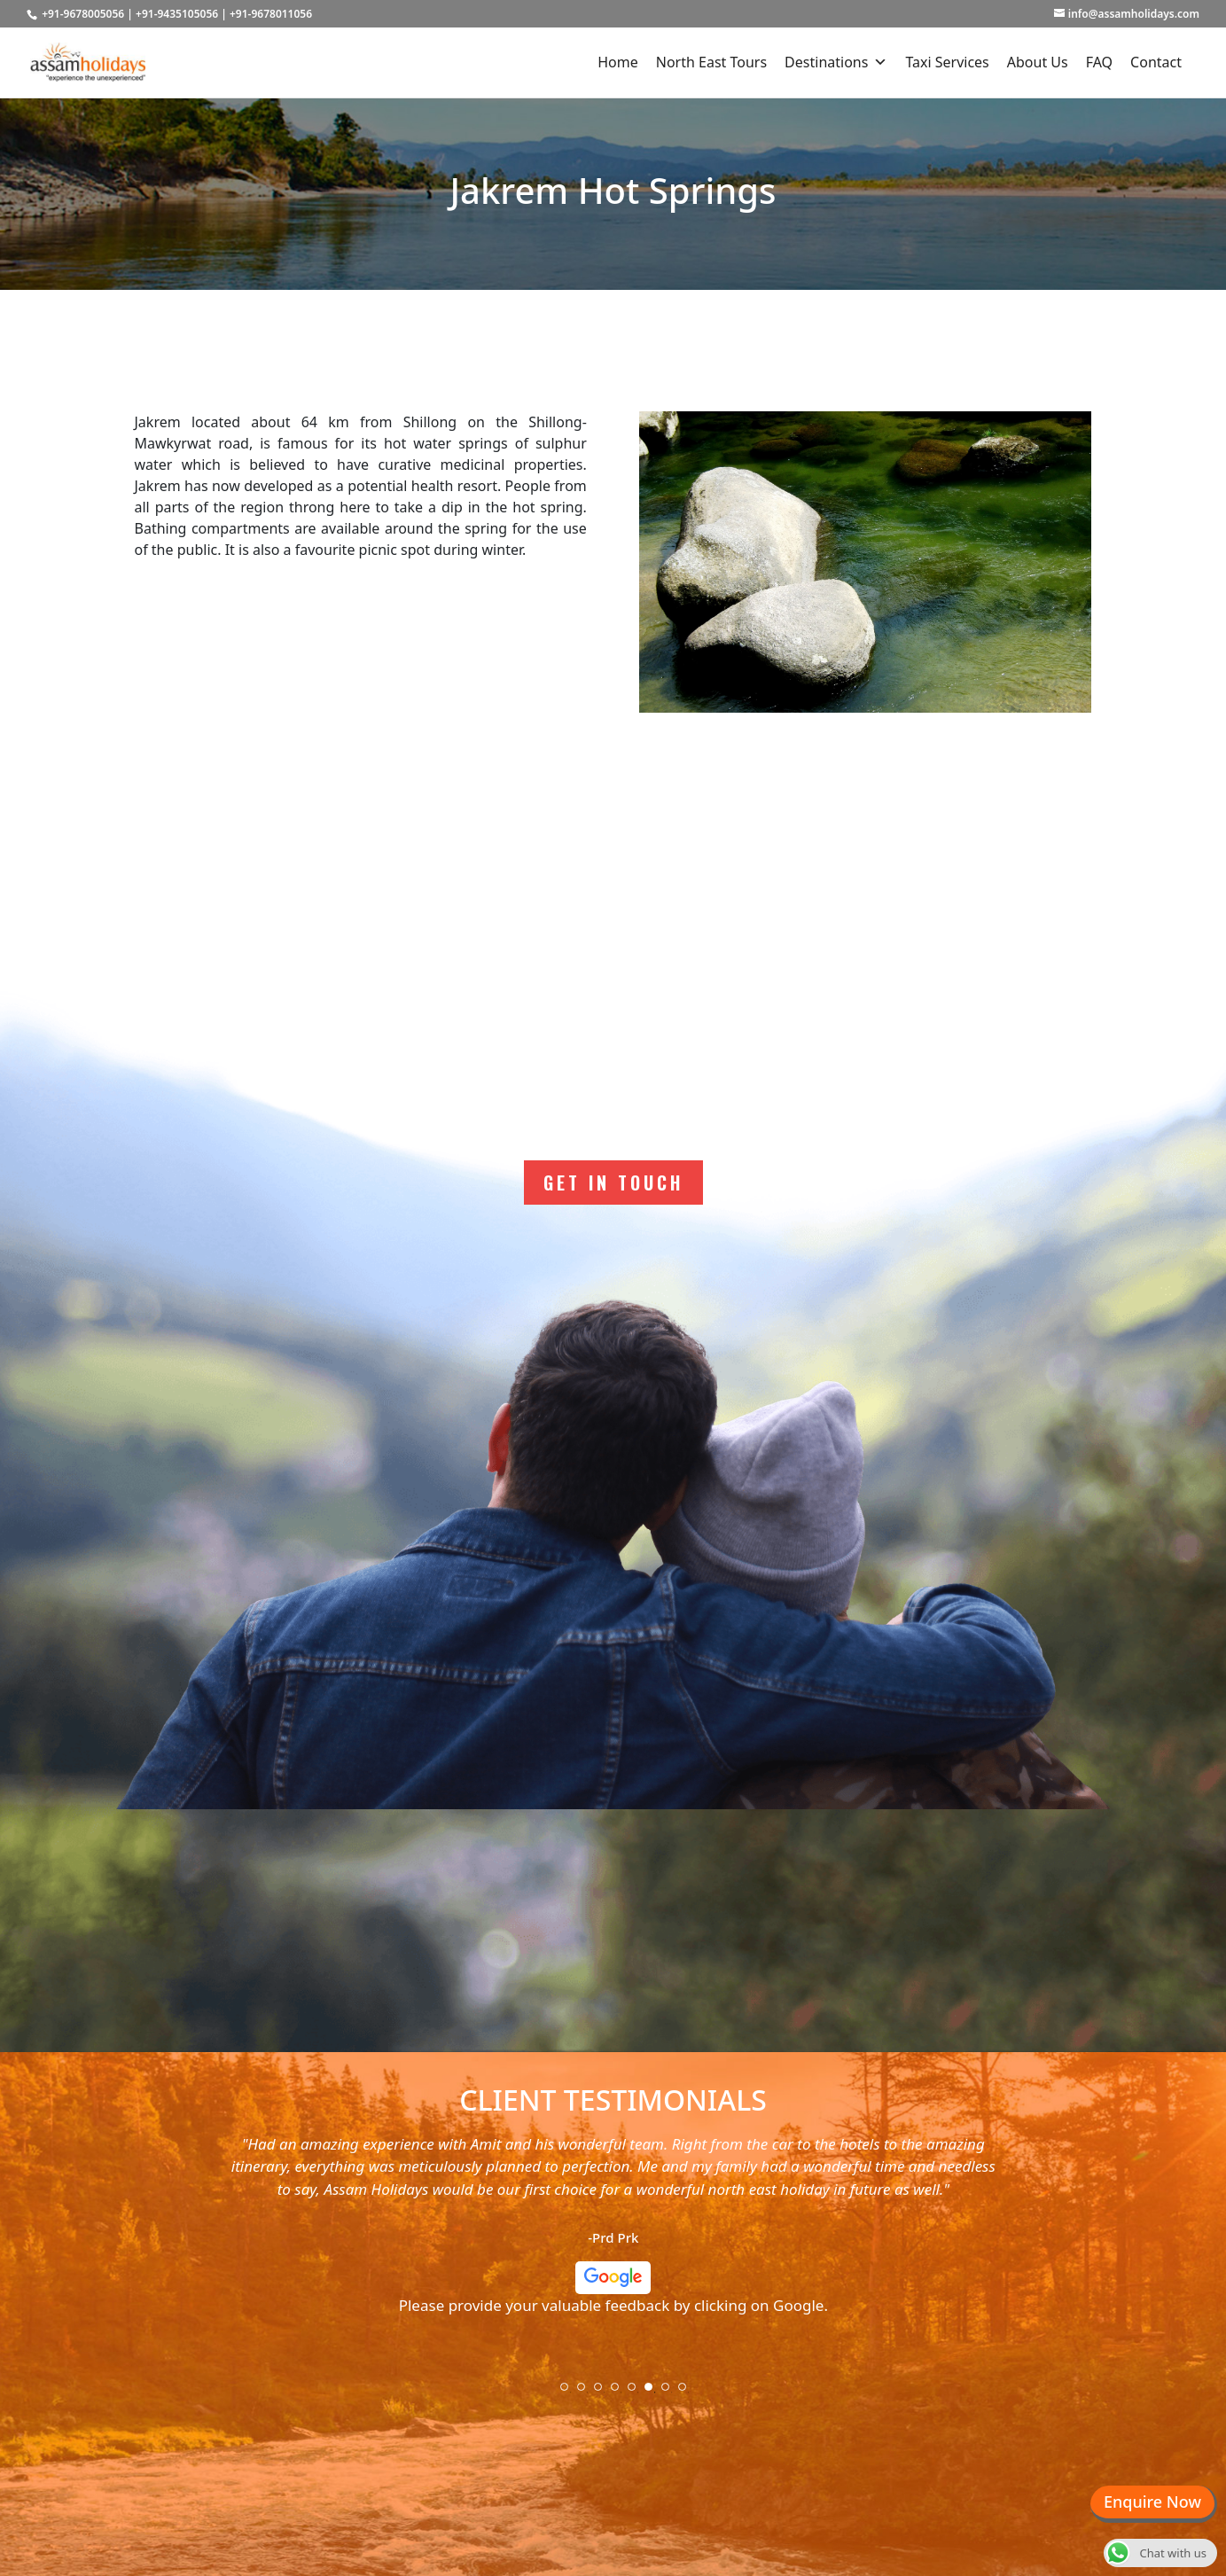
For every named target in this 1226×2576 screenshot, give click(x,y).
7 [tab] (671, 2392)
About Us (1037, 62)
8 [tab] (688, 2392)
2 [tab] (587, 2392)
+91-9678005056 (83, 13)
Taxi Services (946, 62)
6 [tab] (654, 2392)
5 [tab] (637, 2392)
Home (617, 62)
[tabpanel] (613, 2231)
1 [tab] (570, 2392)
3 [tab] (604, 2392)
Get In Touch (613, 1182)
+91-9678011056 (271, 13)
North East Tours (711, 62)
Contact (1156, 62)
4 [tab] (620, 2392)
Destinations (836, 62)
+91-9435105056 (177, 13)
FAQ (1099, 62)
